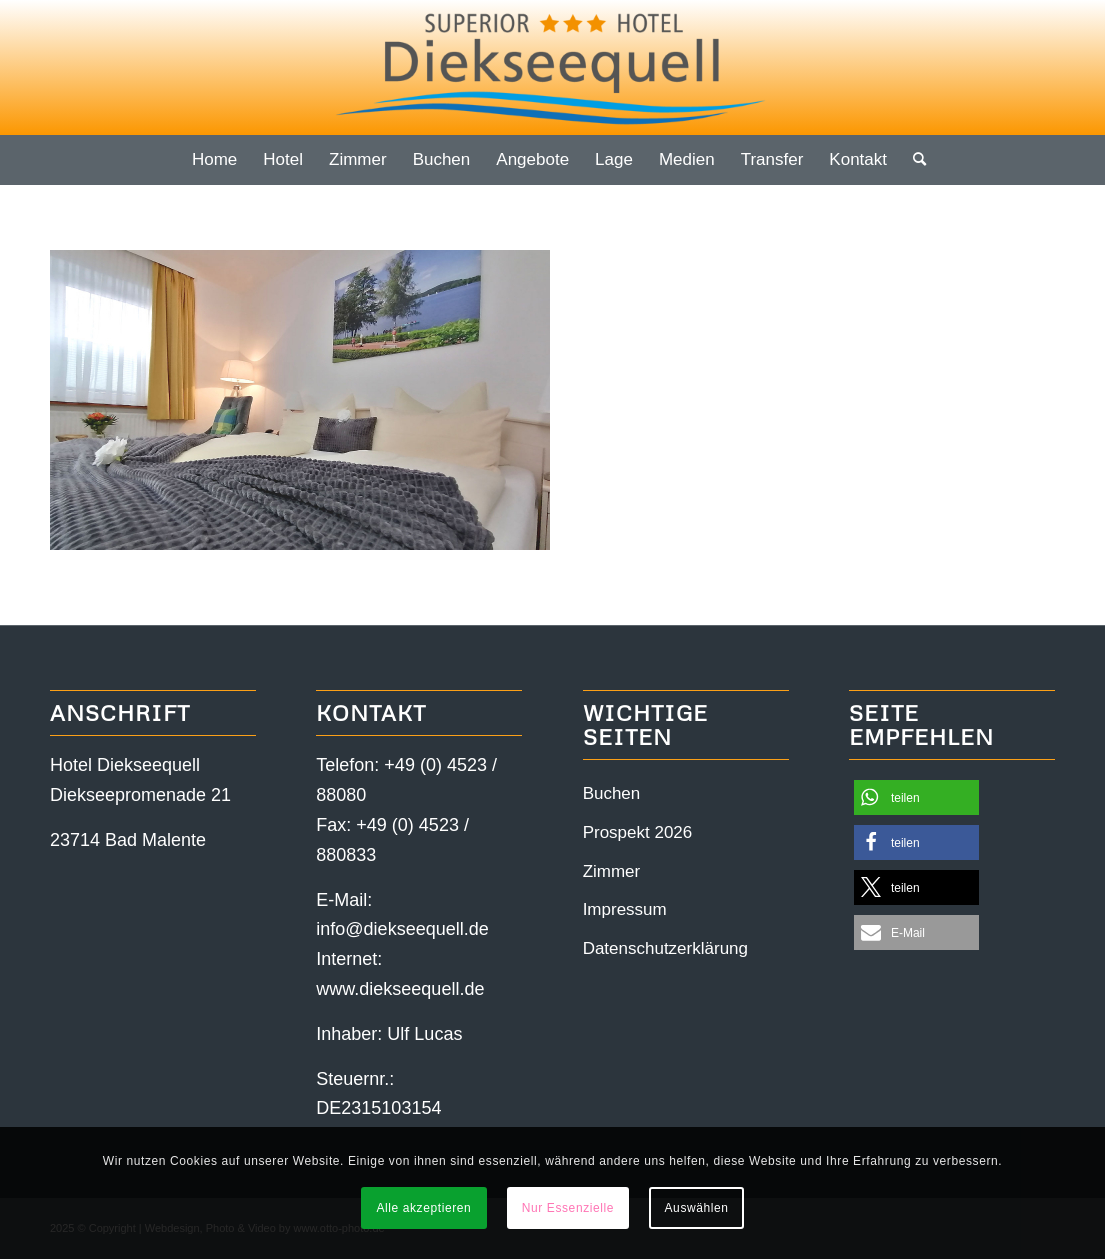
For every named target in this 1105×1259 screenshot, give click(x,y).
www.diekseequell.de (400, 989)
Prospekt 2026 (638, 832)
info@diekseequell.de (402, 929)
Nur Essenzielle (568, 1208)
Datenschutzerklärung (665, 948)
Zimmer (612, 871)
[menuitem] (214, 160)
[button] (916, 797)
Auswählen (697, 1208)
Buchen (612, 793)
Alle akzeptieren (423, 1208)
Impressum (625, 909)
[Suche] (913, 160)
